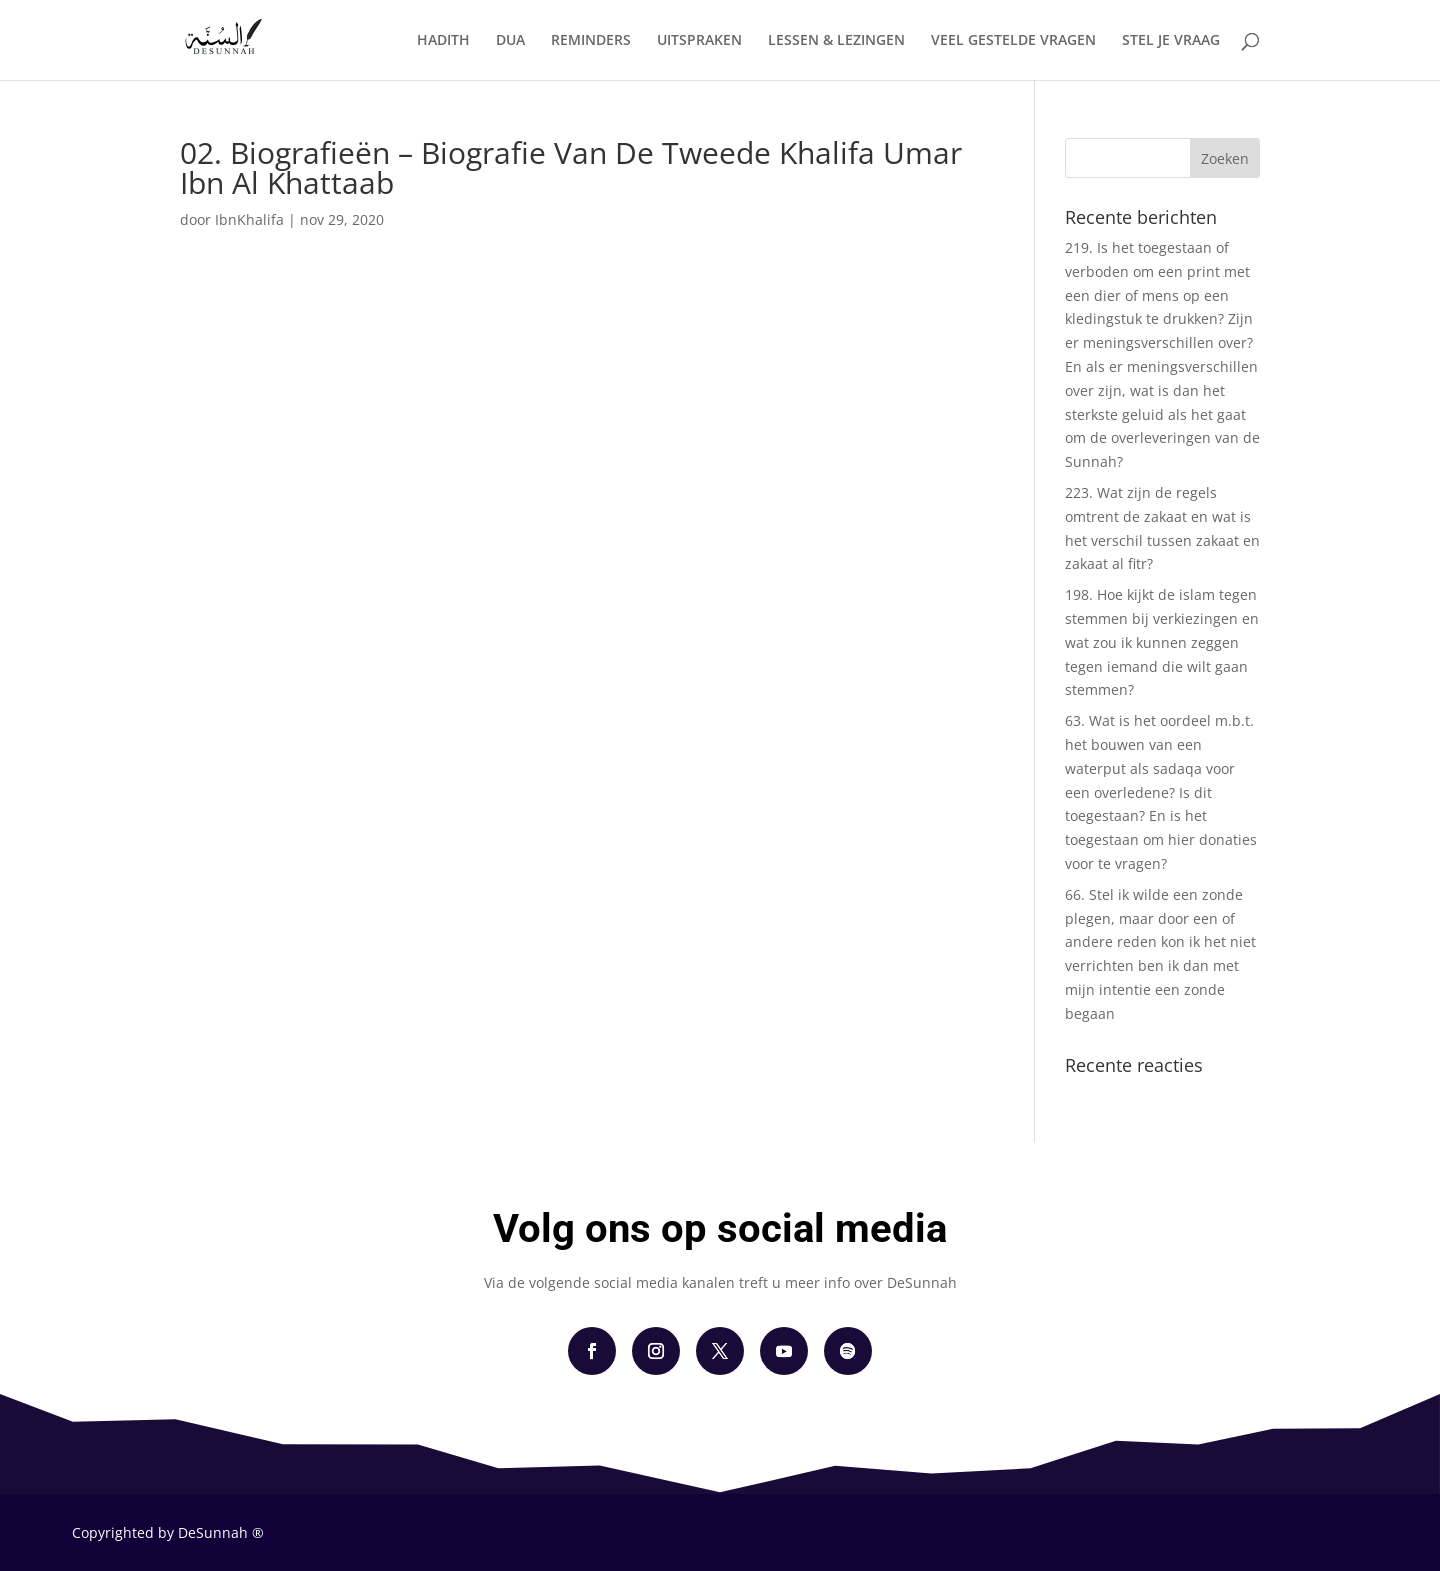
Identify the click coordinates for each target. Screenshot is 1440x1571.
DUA (510, 41)
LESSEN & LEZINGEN (836, 41)
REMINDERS (591, 41)
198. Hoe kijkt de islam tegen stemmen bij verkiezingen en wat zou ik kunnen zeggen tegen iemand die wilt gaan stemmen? (1162, 642)
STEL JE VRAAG (1171, 41)
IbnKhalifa (249, 219)
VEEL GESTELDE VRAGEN (1013, 41)
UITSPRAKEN (699, 41)
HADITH (443, 41)
